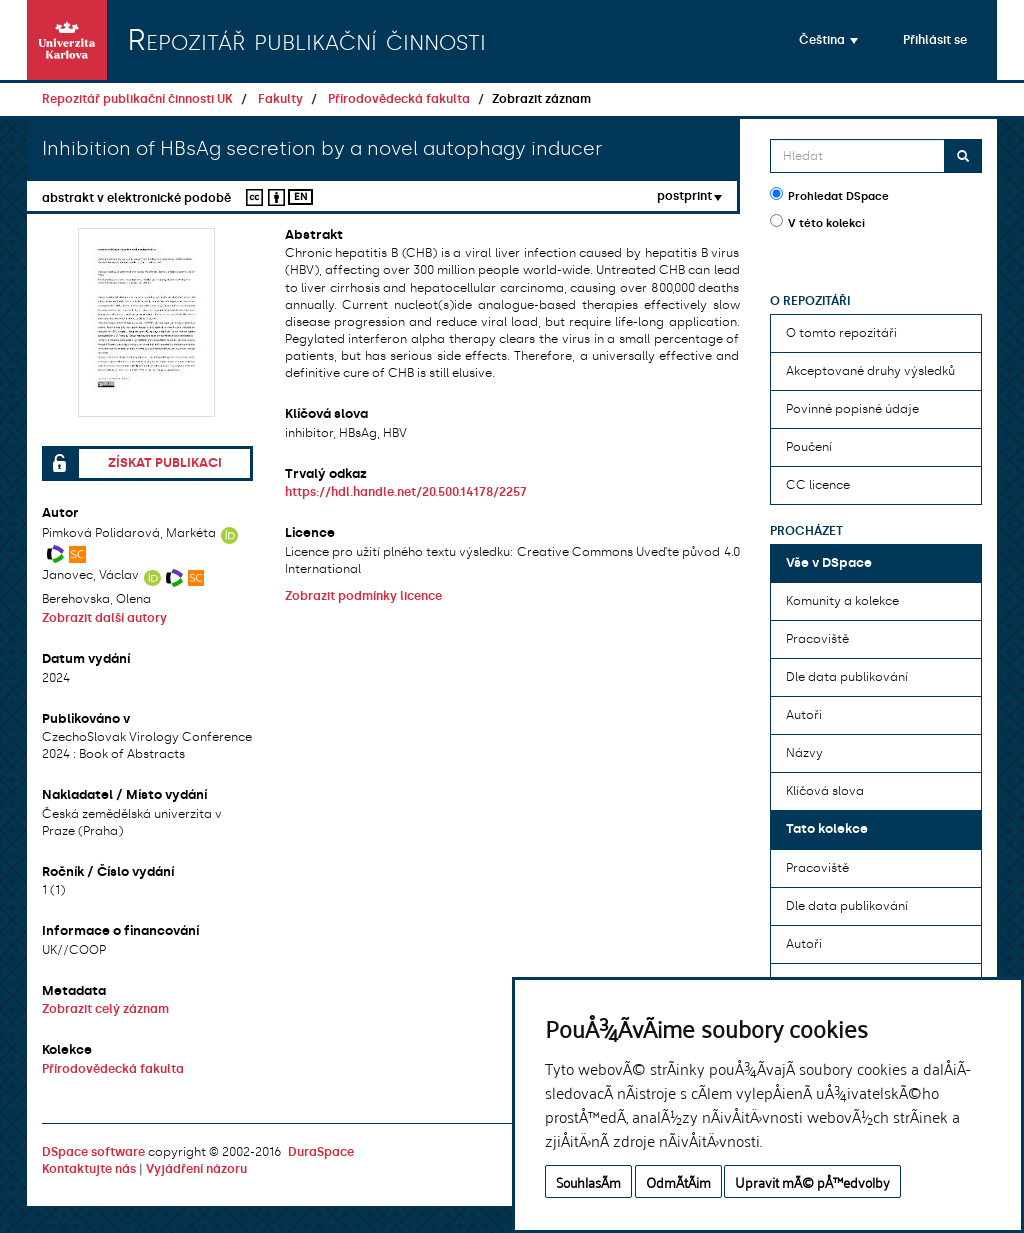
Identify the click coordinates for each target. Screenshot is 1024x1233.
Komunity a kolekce (842, 601)
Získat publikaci (165, 462)
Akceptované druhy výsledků (870, 371)
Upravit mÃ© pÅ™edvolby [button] (812, 1181)
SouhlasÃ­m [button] (588, 1181)
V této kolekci (817, 222)
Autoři (804, 715)
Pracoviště (817, 639)
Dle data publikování (847, 677)
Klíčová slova (825, 791)
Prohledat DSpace (829, 195)
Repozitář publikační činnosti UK (137, 99)
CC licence (818, 485)
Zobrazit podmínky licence (363, 596)
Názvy (804, 753)
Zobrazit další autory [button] (104, 618)
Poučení (809, 447)
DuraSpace (321, 1152)
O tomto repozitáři (841, 333)
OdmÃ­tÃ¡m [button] (678, 1181)
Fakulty (280, 99)
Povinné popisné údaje (852, 409)
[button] (828, 40)
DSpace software (93, 1152)
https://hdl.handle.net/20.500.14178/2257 (406, 492)
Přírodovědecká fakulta (399, 99)
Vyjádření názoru (196, 1169)
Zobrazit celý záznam (105, 1009)
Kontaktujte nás (89, 1169)
